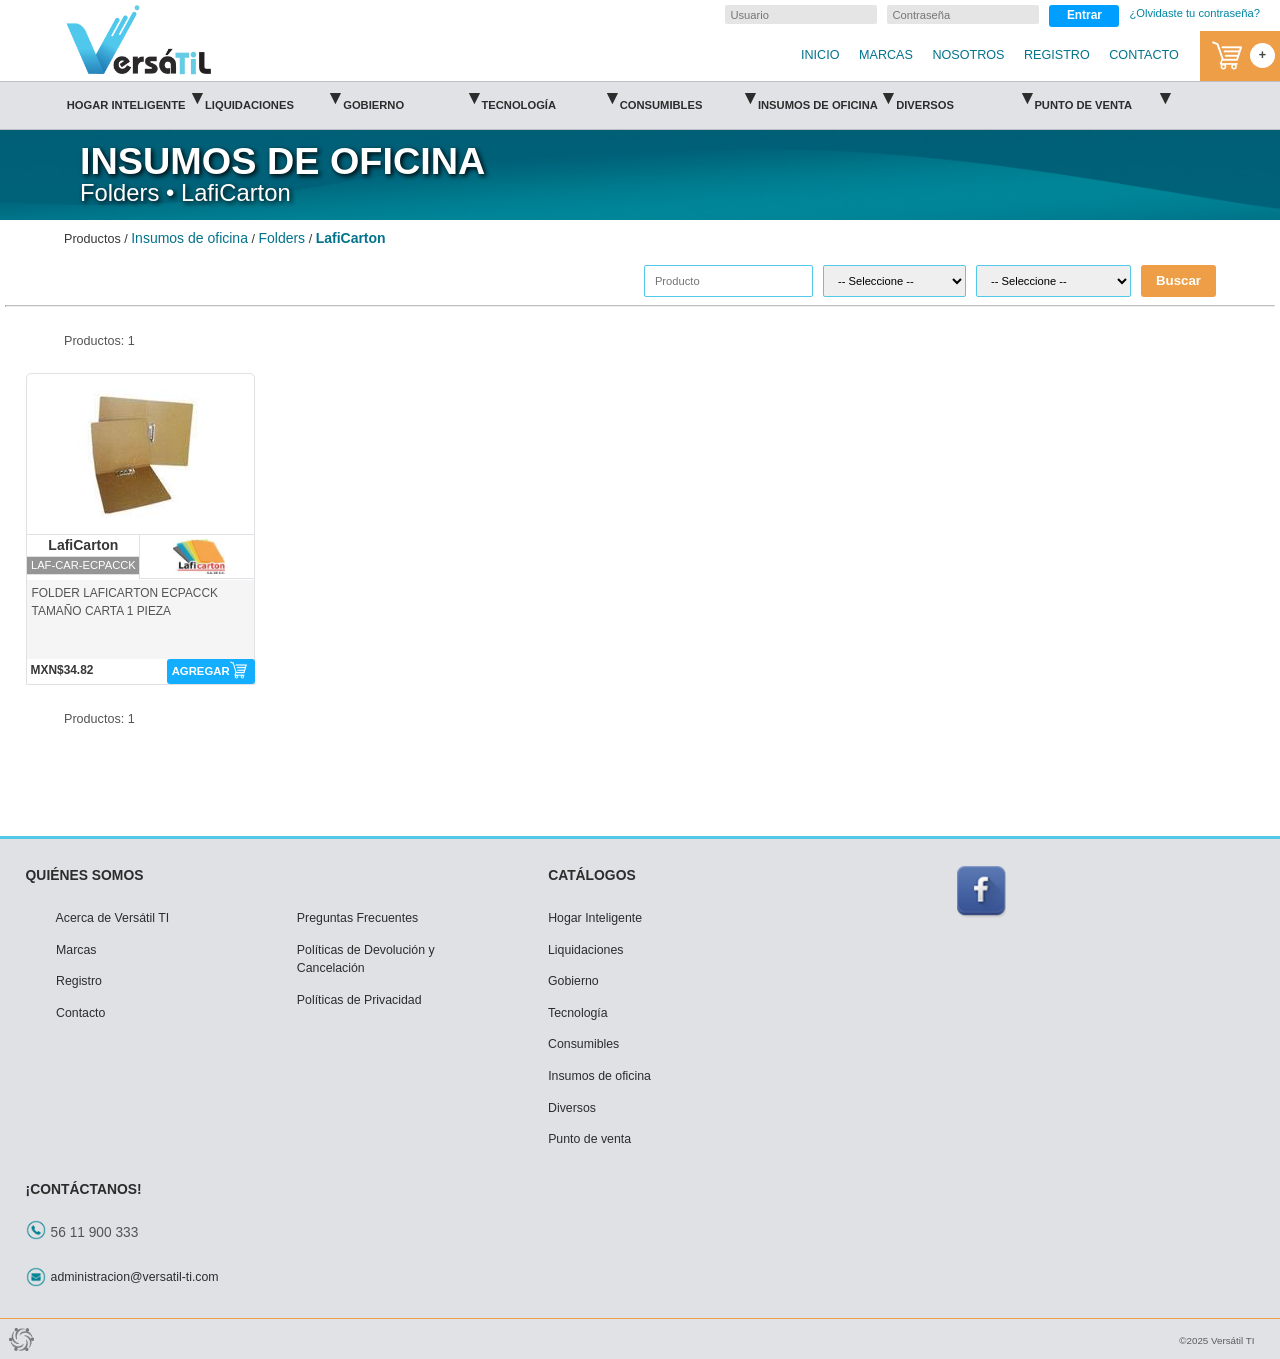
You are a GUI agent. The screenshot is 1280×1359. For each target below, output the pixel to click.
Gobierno (410, 98)
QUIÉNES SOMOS (85, 875)
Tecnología (548, 98)
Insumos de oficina (825, 98)
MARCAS (886, 55)
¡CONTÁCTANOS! (84, 1189)
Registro (79, 981)
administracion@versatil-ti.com (135, 1277)
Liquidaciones (272, 98)
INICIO (820, 55)
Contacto (80, 1013)
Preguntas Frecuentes (357, 918)
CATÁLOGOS (592, 875)
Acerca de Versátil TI (113, 918)
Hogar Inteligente (134, 98)
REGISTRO (1057, 55)
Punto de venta (1101, 98)
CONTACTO (1144, 55)
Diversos (963, 98)
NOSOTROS (968, 55)
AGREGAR (201, 671)
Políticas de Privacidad (359, 1000)
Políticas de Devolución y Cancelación (366, 959)
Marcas (76, 950)
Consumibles (687, 98)
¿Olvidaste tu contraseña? (1194, 13)
